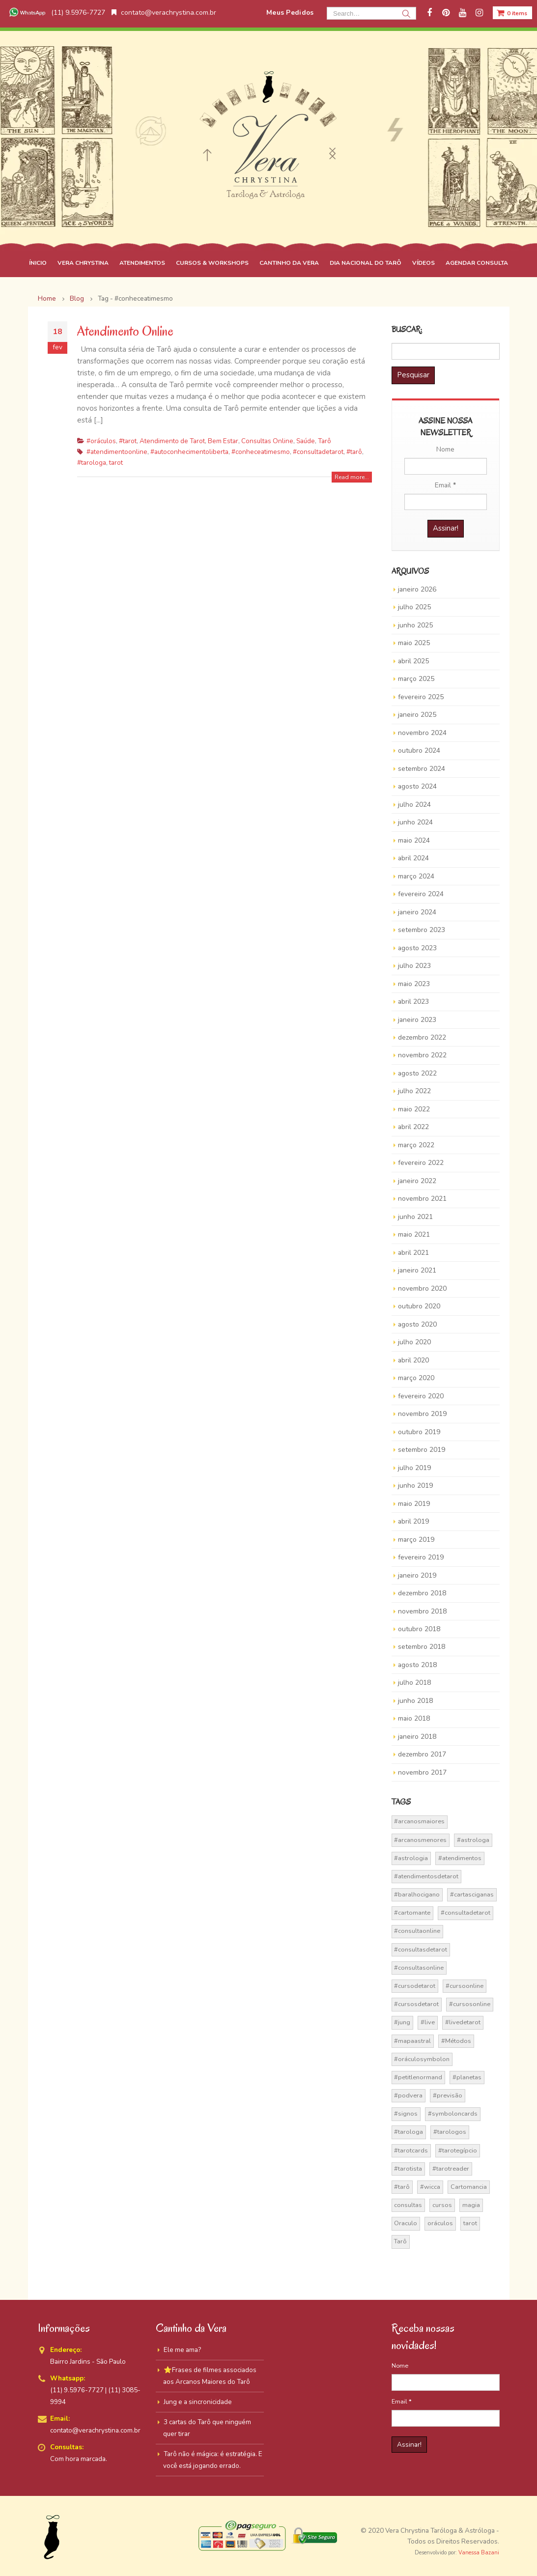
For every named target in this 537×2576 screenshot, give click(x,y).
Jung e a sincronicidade (198, 2401)
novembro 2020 (422, 1288)
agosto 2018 (417, 1665)
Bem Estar (223, 441)
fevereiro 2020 (421, 1396)
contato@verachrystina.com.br (164, 12)
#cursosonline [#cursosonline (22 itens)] (469, 2004)
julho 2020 (414, 1342)
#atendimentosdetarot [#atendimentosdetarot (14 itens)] (426, 1876)
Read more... (352, 477)
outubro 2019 (419, 1432)
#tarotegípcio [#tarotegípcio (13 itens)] (457, 2150)
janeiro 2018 (417, 1736)
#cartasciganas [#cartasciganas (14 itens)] (472, 1894)
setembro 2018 (421, 1646)
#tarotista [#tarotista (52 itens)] (408, 2168)
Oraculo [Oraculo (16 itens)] (405, 2223)
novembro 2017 (422, 1772)
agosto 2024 (417, 786)
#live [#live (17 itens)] (428, 2022)
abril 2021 (413, 1252)
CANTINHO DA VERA (289, 263)
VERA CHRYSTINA (83, 263)
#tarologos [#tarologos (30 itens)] (449, 2131)
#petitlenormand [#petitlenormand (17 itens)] (418, 2077)
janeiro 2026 (417, 589)
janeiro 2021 (417, 1270)
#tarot (128, 441)
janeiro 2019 (417, 1575)
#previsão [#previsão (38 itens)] (447, 2095)
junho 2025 (415, 625)
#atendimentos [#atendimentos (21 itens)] (459, 1858)
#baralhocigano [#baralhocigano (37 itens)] (417, 1894)
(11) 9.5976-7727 (56, 12)
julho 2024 (414, 804)
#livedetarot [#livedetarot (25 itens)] (462, 2022)
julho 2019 (414, 1467)
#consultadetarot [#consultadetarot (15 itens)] (465, 1912)
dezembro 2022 (422, 1037)
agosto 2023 (417, 948)
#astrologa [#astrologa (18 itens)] (473, 1840)
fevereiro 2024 (421, 894)
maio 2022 (414, 1109)
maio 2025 (414, 643)
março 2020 (416, 1378)
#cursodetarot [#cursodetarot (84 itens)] (414, 1986)
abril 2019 (413, 1521)
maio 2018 (414, 1718)
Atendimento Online (125, 330)
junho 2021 (415, 1216)
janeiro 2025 (417, 714)
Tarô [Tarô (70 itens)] (400, 2241)
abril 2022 (413, 1127)
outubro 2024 (419, 750)
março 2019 (416, 1539)
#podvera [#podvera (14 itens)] (408, 2095)
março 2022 (416, 1145)
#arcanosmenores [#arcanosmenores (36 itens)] (420, 1840)
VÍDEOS (423, 263)
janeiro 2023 (417, 1019)
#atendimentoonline (116, 451)
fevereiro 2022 (421, 1162)
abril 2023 (413, 1001)
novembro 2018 (422, 1611)
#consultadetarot (318, 451)
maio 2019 (414, 1503)
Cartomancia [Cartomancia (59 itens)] (469, 2186)
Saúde (305, 441)
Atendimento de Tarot (172, 441)
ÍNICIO (38, 263)
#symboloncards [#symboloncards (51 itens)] (453, 2113)
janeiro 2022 (417, 1181)
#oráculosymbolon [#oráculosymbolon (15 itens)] (422, 2059)
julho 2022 (414, 1091)
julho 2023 (414, 965)
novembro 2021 (422, 1198)
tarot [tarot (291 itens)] (470, 2223)
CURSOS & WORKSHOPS (212, 263)
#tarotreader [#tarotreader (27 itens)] (450, 2168)
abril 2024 (413, 858)
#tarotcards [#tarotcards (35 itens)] (411, 2150)
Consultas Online (267, 441)
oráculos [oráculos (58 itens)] (440, 2223)
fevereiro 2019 (421, 1557)
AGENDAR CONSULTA (477, 263)
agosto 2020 (417, 1324)
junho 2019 (415, 1485)
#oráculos (101, 441)
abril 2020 (413, 1360)
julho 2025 (414, 607)
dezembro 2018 (422, 1593)
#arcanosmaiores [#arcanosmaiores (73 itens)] (419, 1821)
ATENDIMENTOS (142, 263)
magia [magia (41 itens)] (471, 2205)
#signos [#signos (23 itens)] (406, 2113)
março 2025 (416, 678)
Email (445, 485)
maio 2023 (414, 984)
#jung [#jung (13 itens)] (402, 2022)
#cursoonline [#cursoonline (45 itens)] (464, 1986)
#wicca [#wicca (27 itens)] (430, 2186)
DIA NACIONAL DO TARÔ (365, 263)
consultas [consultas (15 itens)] (408, 2205)
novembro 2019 (422, 1413)
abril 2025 (413, 661)
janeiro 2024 (417, 912)
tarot (116, 462)
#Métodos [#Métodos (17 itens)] (456, 2041)
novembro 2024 (422, 732)
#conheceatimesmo (260, 451)
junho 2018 (415, 1700)
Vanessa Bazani (478, 2552)
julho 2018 (414, 1682)
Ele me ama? (182, 2349)
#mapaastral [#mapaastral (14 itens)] (412, 2041)
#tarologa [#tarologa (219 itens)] (408, 2131)
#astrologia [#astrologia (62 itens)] (411, 1858)
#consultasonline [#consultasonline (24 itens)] (419, 1967)
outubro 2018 (419, 1629)
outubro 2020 (419, 1306)
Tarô (324, 441)
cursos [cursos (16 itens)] (442, 2205)
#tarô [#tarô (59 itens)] (402, 2186)
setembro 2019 (421, 1449)
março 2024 (416, 876)
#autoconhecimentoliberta (189, 451)
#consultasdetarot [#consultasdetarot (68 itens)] (420, 1949)
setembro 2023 (421, 929)
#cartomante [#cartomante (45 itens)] (412, 1912)
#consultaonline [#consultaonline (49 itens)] (417, 1930)
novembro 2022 (422, 1055)
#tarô (354, 451)
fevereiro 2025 (421, 697)
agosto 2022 (417, 1073)
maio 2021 (414, 1234)
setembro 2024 (421, 768)
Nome (445, 449)
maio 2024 (414, 840)
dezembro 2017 (422, 1754)
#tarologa (91, 462)
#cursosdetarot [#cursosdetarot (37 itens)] (416, 2004)
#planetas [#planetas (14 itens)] (466, 2077)
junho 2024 (415, 822)
